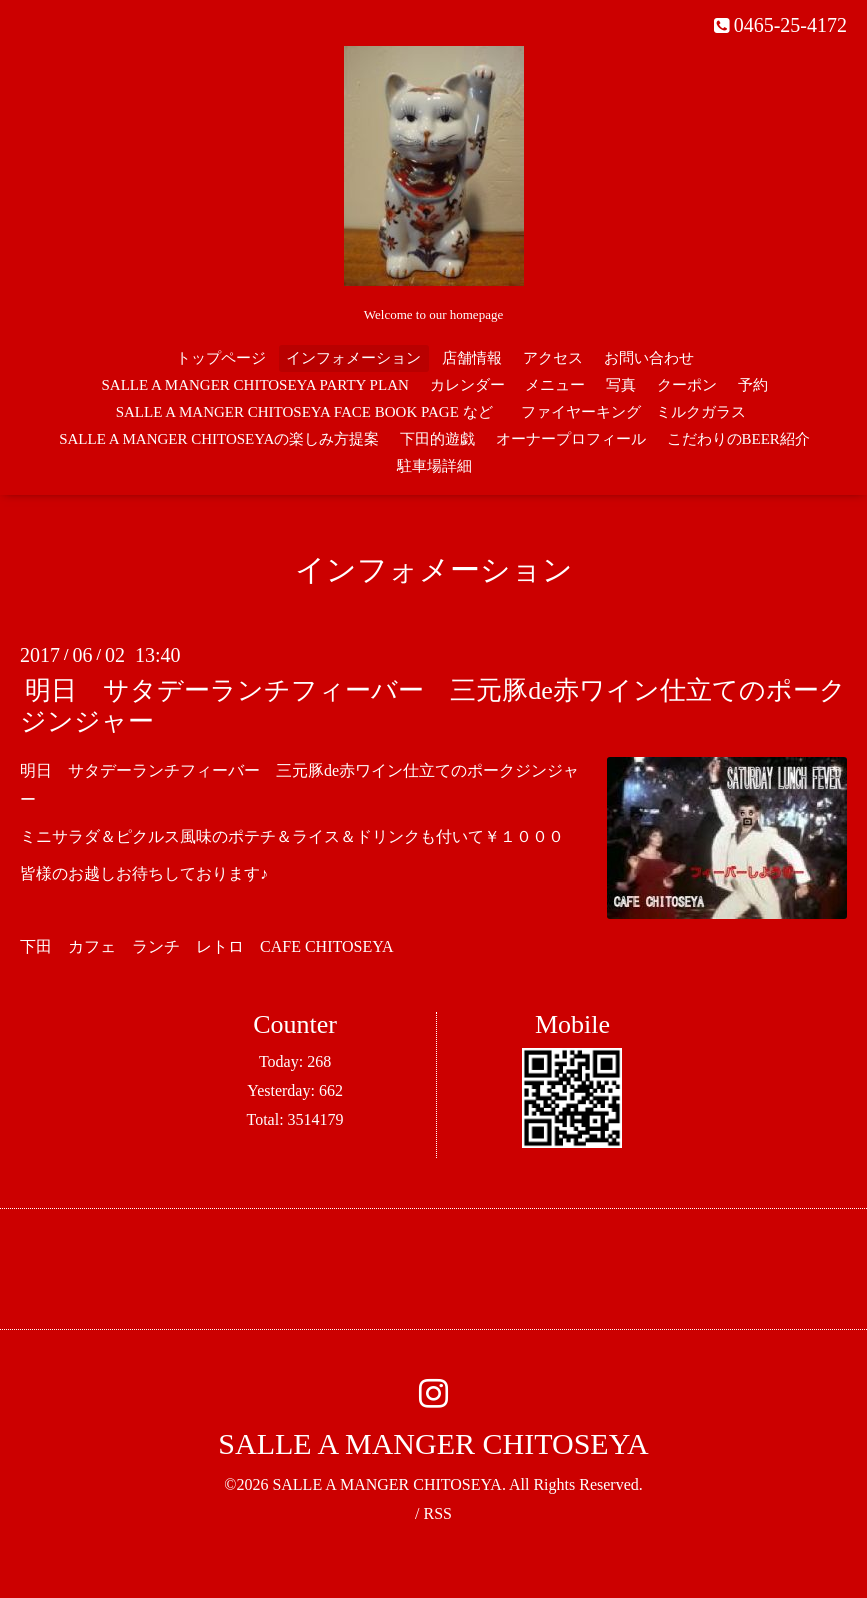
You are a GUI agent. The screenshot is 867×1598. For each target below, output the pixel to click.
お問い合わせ (649, 358)
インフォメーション (353, 358)
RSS (437, 1513)
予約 (753, 385)
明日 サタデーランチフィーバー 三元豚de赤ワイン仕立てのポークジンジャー (433, 706)
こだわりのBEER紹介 (738, 439)
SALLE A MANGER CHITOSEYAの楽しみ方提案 (219, 439)
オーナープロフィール (571, 439)
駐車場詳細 (434, 466)
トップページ (221, 358)
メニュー (555, 385)
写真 (621, 385)
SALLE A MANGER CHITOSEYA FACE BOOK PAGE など (304, 412)
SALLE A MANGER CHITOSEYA (433, 1443)
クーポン (687, 385)
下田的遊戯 (437, 439)
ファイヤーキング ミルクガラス (641, 412)
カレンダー (467, 385)
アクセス (553, 358)
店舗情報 (472, 358)
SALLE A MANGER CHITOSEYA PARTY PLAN (254, 385)
